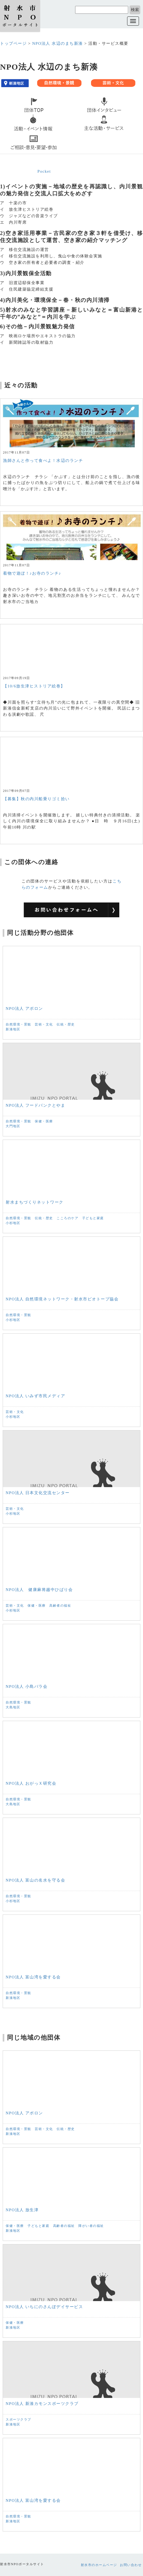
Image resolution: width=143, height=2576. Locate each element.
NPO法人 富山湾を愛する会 (33, 1977)
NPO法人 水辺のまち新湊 (57, 43)
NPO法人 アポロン (24, 1008)
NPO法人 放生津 (22, 2210)
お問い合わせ (131, 2565)
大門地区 (13, 1126)
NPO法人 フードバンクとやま (35, 1105)
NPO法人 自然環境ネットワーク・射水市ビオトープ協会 (62, 1299)
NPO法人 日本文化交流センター (38, 1493)
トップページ (13, 43)
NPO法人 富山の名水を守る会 (35, 1880)
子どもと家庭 (93, 1218)
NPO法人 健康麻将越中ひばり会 (39, 1589)
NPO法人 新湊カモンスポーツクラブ (42, 2403)
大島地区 (13, 1707)
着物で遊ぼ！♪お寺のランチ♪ (32, 573)
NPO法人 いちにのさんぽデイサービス (44, 2307)
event (8, 133)
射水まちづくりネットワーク (35, 1202)
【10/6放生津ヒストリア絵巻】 (34, 686)
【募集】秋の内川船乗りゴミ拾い (36, 799)
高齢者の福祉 (60, 1605)
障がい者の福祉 (91, 2226)
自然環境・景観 (18, 1024)
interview (82, 115)
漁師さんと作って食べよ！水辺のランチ (43, 460)
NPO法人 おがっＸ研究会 (31, 1783)
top (6, 115)
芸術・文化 (44, 1024)
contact (10, 152)
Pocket (44, 171)
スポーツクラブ (18, 2419)
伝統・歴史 (66, 1024)
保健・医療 (44, 1121)
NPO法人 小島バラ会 (26, 1686)
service (80, 133)
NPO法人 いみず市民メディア (35, 1396)
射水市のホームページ (99, 2565)
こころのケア (67, 1218)
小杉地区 (13, 1223)
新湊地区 (13, 1029)
